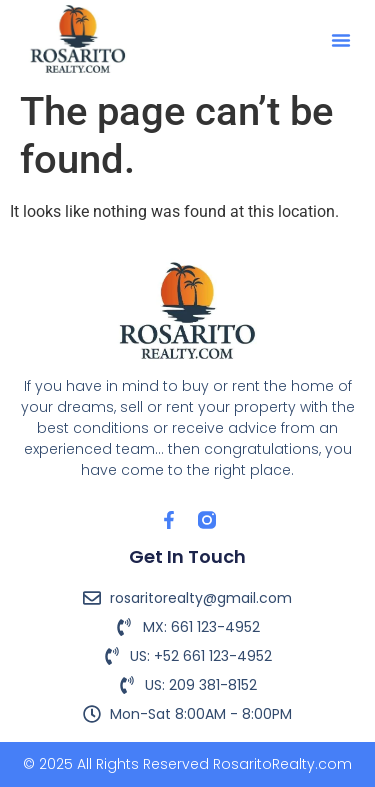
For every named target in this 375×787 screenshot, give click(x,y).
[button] (341, 40)
